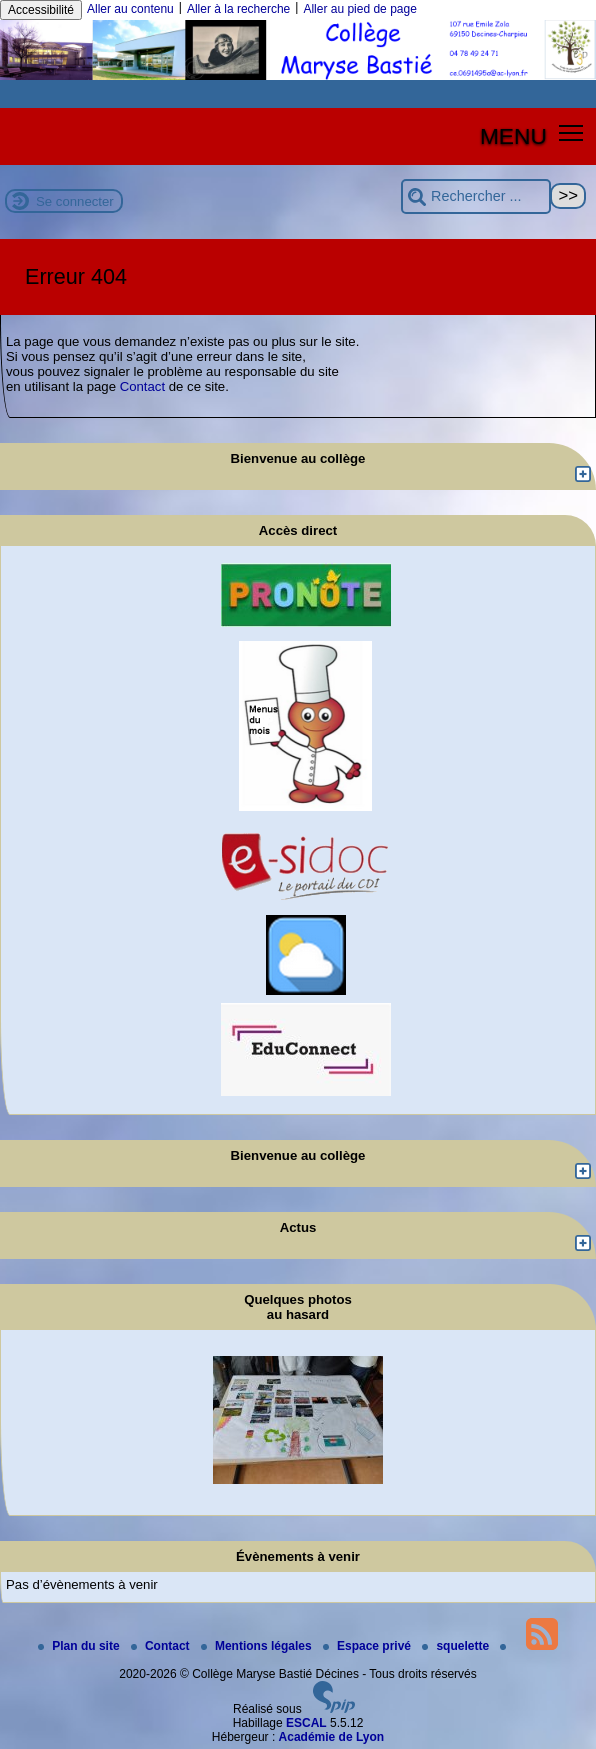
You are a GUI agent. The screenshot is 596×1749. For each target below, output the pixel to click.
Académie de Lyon (332, 1737)
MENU (513, 136)
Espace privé (368, 1646)
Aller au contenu (130, 9)
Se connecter (75, 201)
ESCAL (306, 1723)
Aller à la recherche (238, 9)
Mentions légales (258, 1646)
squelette (457, 1646)
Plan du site (80, 1646)
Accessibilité (41, 10)
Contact (142, 386)
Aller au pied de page (359, 9)
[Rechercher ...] (476, 196)
